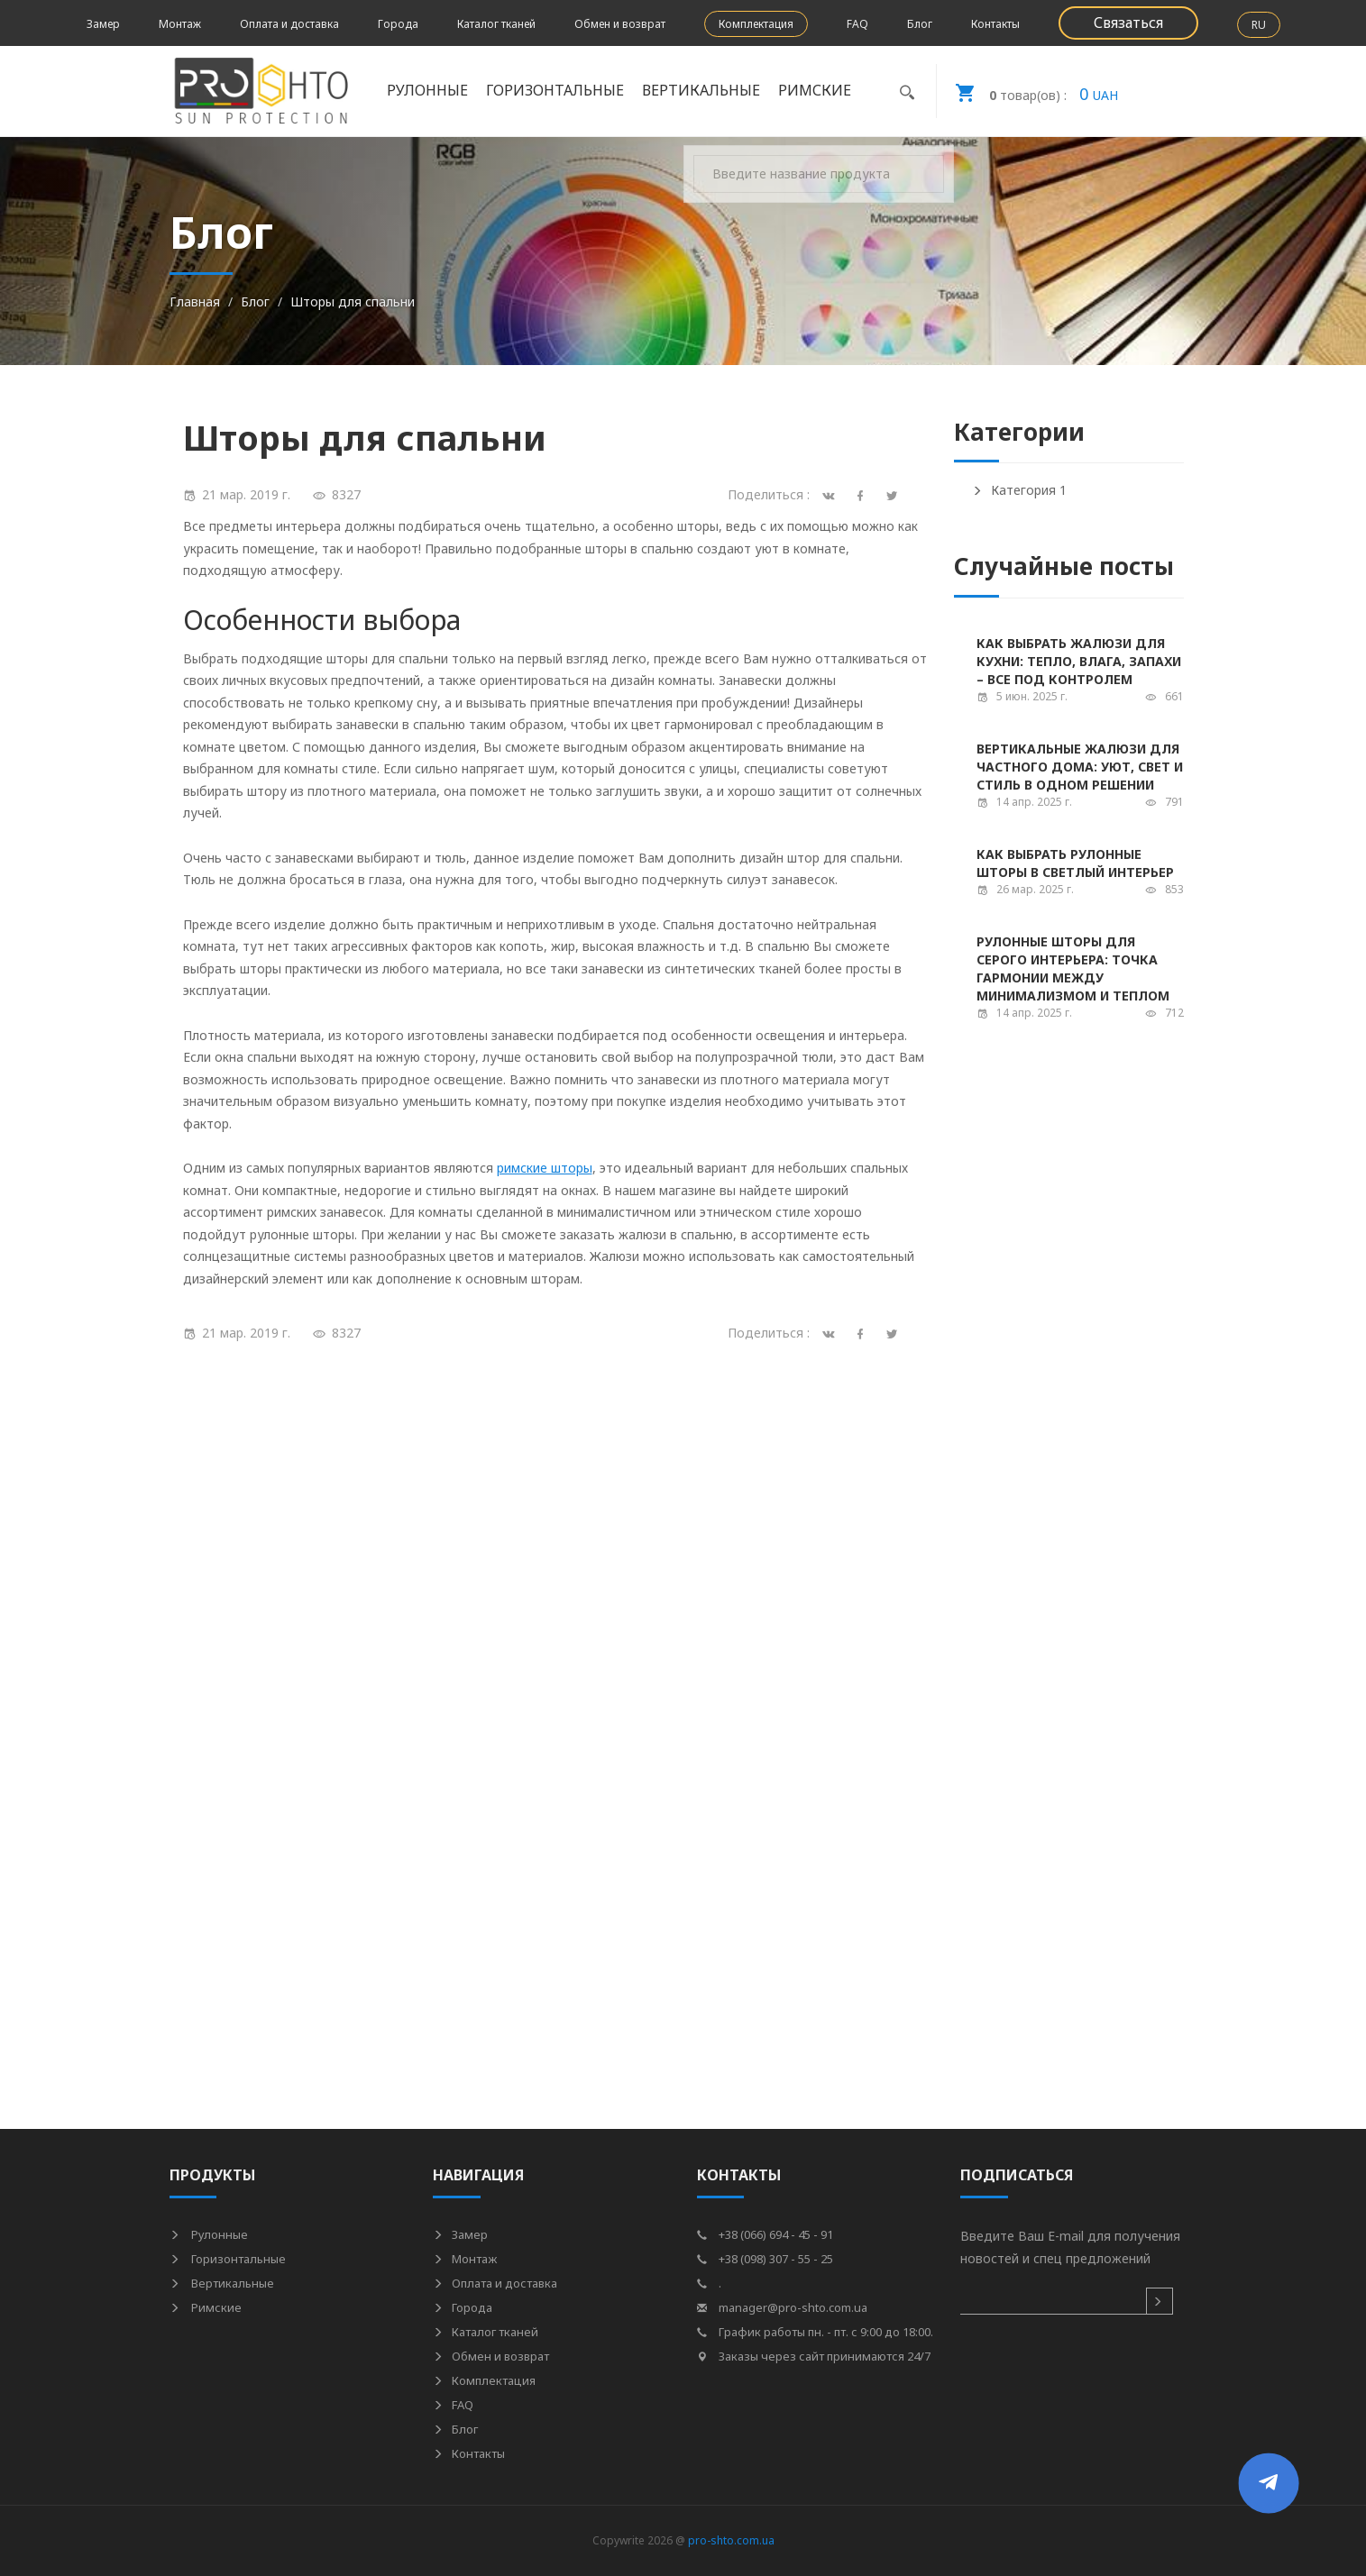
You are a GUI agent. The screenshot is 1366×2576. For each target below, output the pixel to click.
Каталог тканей (496, 24)
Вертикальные (701, 90)
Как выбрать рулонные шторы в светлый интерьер (1075, 863)
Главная (195, 301)
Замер (103, 24)
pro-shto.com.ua (731, 2540)
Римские (814, 90)
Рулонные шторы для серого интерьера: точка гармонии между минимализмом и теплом (1072, 968)
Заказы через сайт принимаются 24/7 (814, 2356)
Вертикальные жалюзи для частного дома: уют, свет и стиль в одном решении (1079, 766)
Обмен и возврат (619, 24)
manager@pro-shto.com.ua (782, 2307)
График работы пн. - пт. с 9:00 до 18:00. (815, 2332)
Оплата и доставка (289, 24)
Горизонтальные (555, 90)
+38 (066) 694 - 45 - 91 (765, 2234)
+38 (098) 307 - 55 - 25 (765, 2259)
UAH (1027, 91)
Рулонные (427, 90)
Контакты (995, 24)
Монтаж (180, 24)
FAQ (857, 24)
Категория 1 (1019, 489)
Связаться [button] (1128, 22)
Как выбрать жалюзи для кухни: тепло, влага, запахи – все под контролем (1078, 661)
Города (398, 24)
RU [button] (1258, 24)
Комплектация (756, 24)
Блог (919, 24)
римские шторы (544, 1167)
